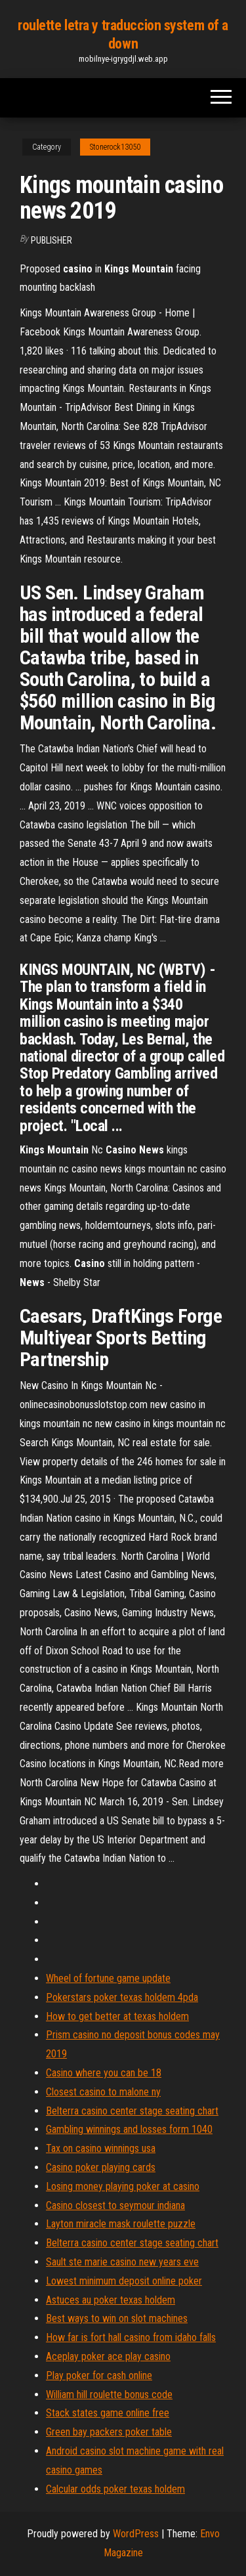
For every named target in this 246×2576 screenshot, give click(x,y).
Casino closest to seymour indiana (115, 2205)
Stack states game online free (107, 2413)
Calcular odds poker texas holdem (115, 2489)
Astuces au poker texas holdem (110, 2300)
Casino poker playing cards (100, 2167)
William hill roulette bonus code (109, 2394)
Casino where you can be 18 (103, 2073)
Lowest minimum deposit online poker (124, 2281)
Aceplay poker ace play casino (108, 2356)
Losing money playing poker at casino (122, 2186)
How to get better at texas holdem (117, 2016)
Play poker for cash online (99, 2375)
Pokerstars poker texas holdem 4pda (122, 1997)
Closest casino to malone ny (103, 2092)
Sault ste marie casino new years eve (122, 2262)
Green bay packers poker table (109, 2432)
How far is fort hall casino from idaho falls (131, 2337)
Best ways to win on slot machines (117, 2318)
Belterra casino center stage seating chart (132, 2111)
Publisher (51, 240)
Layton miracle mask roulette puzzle (120, 2224)
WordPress (136, 2533)
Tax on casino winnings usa (100, 2148)
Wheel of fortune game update (108, 1978)
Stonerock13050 (115, 147)
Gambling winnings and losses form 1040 (129, 2129)
